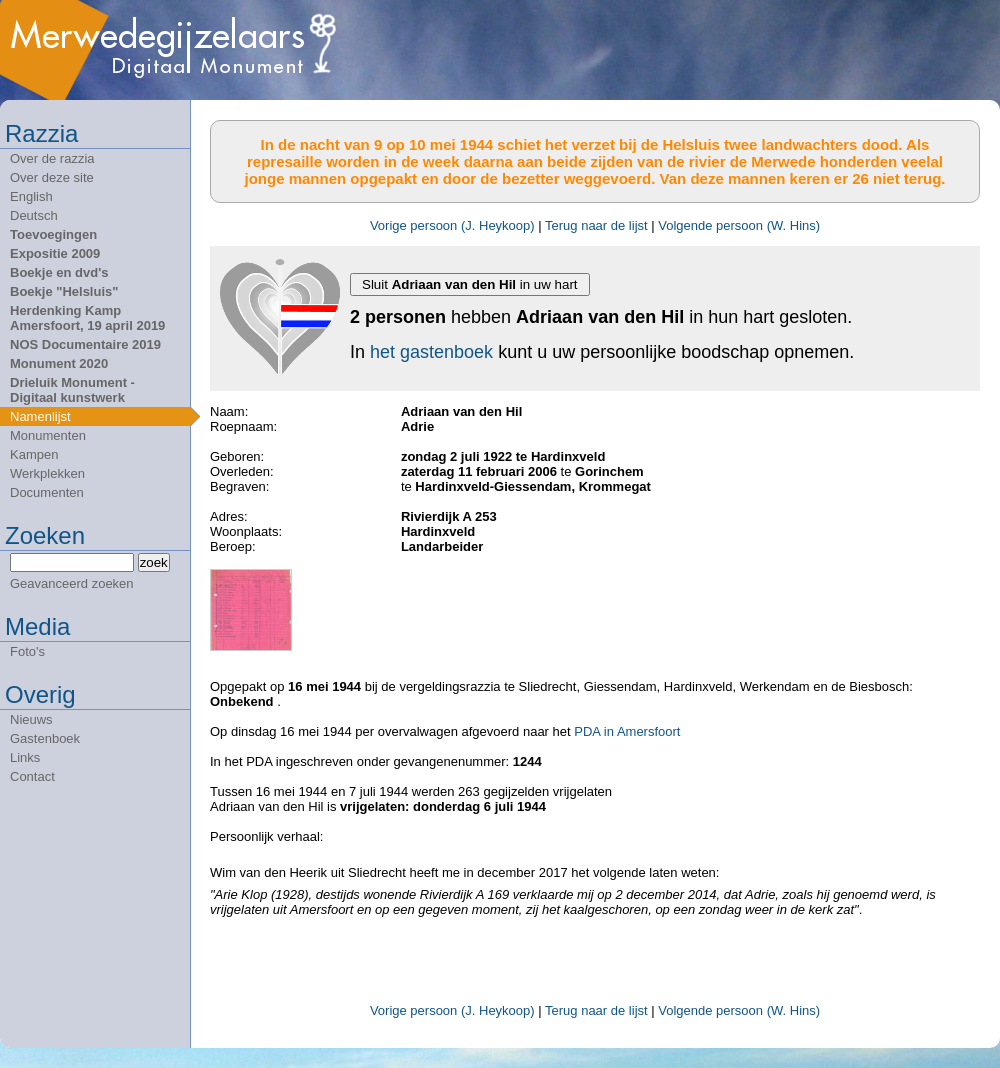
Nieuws (31, 719)
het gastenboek (431, 352)
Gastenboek (45, 738)
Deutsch (34, 215)
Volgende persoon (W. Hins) (739, 225)
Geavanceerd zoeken (72, 583)
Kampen (34, 454)
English (31, 196)
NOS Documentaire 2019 (85, 344)
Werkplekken (47, 473)
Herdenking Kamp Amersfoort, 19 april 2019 (87, 318)
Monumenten (48, 435)
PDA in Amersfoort (627, 731)
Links (25, 757)
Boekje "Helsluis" (64, 291)
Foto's (27, 651)
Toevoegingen (53, 234)
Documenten (47, 492)
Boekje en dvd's (59, 272)
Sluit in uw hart (470, 284)
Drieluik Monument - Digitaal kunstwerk (72, 390)
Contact (32, 776)
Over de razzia (52, 158)
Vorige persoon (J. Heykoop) (452, 225)
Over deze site (52, 177)
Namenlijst (40, 416)
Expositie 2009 (55, 253)
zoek (154, 562)
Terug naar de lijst (596, 225)
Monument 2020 (59, 363)
